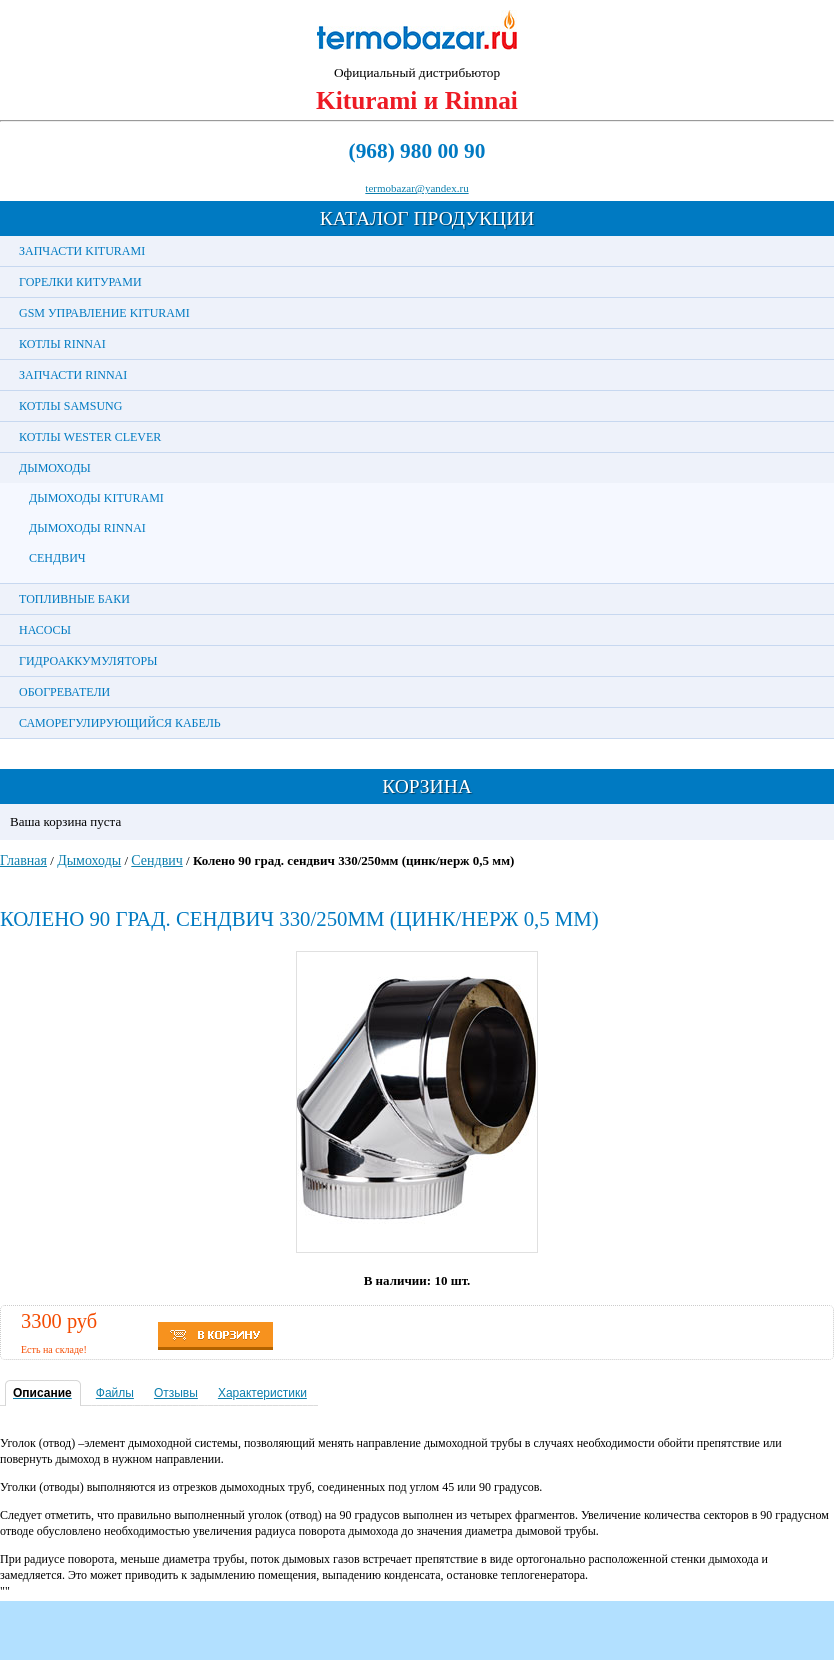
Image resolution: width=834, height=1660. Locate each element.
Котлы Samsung (70, 406)
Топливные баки (74, 599)
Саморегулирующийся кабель (120, 723)
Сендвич (57, 558)
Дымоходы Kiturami (96, 498)
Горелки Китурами (80, 282)
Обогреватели (64, 692)
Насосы (45, 630)
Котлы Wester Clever (90, 437)
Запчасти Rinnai (73, 375)
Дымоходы (55, 468)
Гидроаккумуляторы (88, 661)
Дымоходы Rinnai (87, 528)
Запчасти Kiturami (82, 251)
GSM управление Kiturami (104, 313)
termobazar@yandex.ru (416, 188)
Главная (23, 860)
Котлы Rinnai (62, 344)
